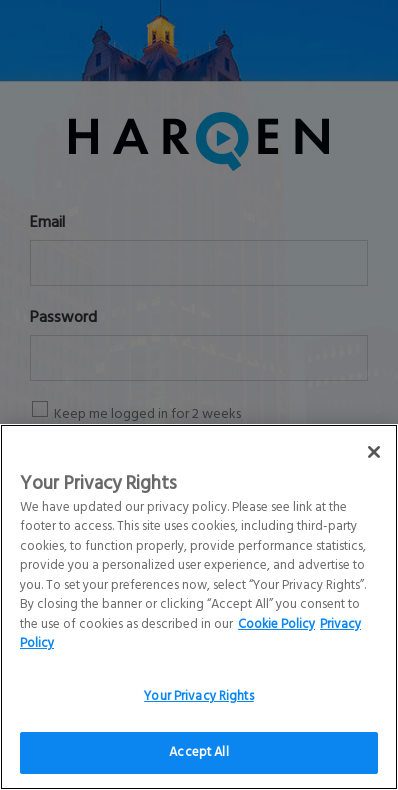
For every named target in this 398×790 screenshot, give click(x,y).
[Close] (374, 469)
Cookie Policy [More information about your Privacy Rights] (276, 641)
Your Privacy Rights (198, 713)
